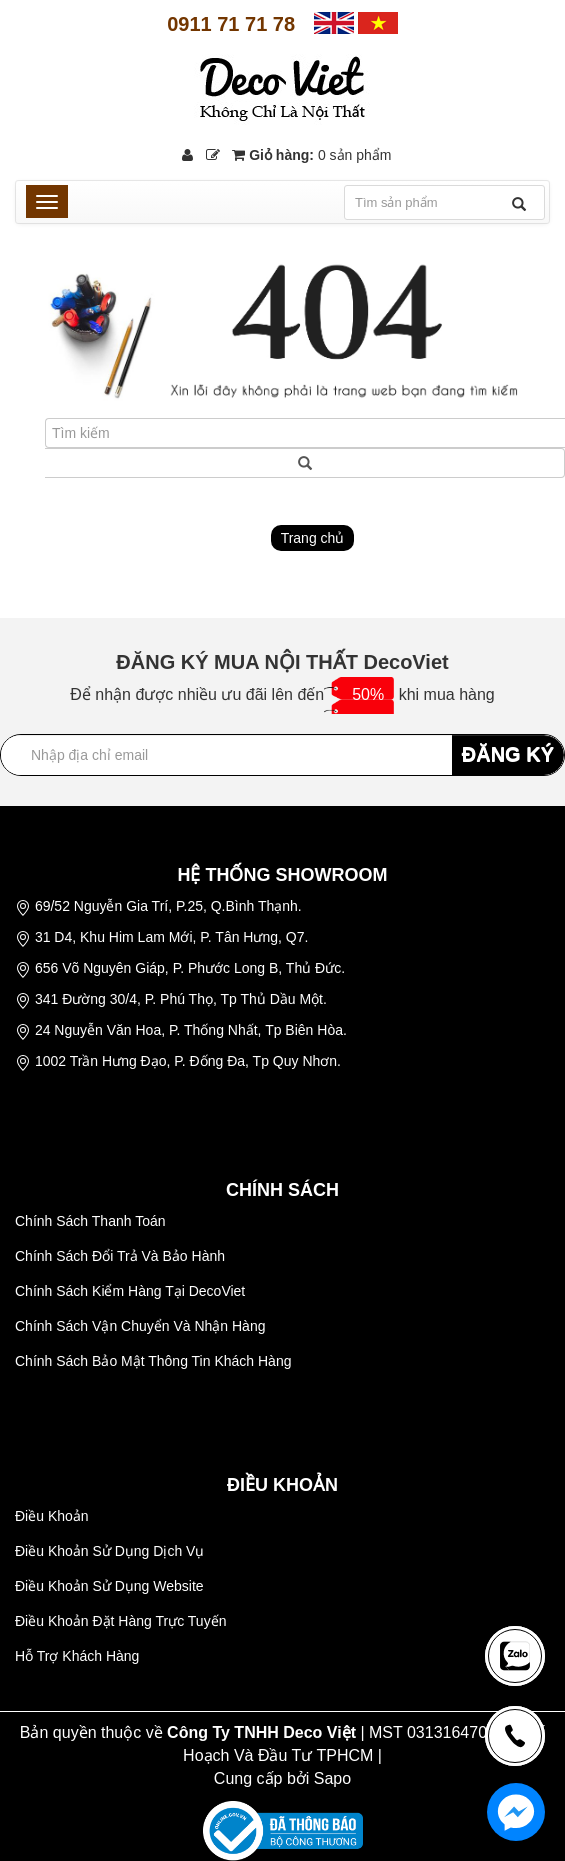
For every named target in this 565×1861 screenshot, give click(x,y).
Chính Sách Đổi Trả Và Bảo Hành (120, 1256)
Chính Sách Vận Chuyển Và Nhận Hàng (140, 1326)
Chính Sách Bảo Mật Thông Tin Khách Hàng (153, 1361)
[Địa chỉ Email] (282, 755)
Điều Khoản (52, 1516)
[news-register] (515, 1655)
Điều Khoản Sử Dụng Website (109, 1586)
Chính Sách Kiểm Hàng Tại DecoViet (130, 1291)
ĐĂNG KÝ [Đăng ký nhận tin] (508, 754)
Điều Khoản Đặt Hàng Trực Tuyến (120, 1621)
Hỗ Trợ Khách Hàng (77, 1656)
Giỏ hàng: (311, 155)
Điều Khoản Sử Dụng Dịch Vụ (109, 1551)
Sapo (332, 1778)
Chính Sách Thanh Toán (90, 1221)
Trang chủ (313, 538)
